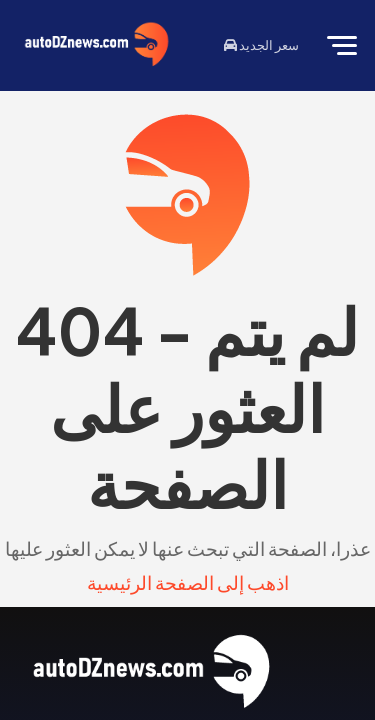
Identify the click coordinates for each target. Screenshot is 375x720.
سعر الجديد (261, 45)
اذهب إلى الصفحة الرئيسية (188, 582)
